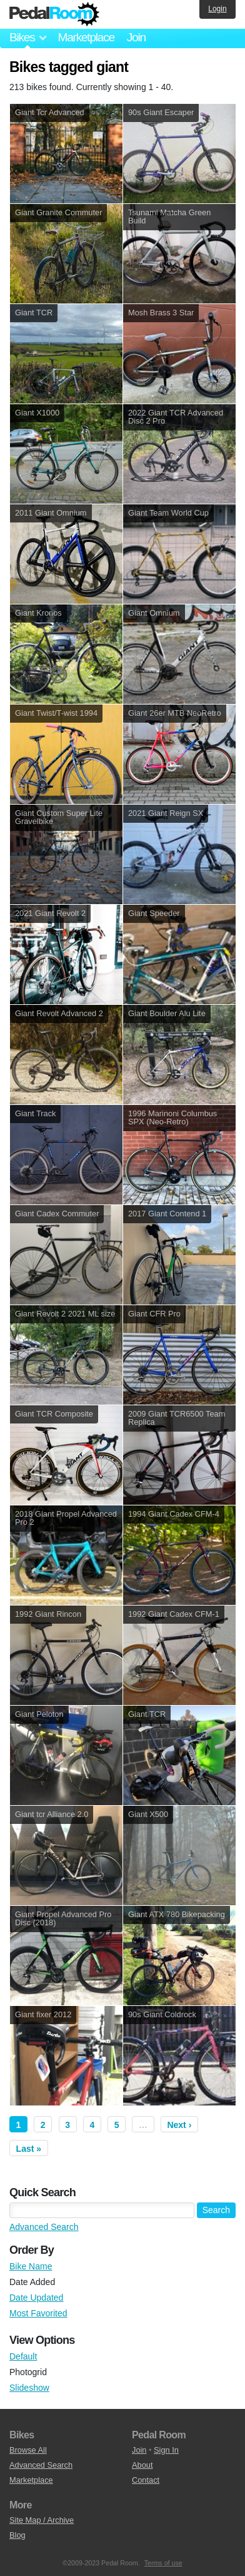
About (142, 2465)
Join (136, 37)
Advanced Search (44, 2227)
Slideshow (29, 2388)
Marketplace (86, 37)
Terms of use (163, 2563)
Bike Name (30, 2266)
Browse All (28, 2450)
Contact (145, 2480)
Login (217, 8)
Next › (179, 2125)
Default (23, 2356)
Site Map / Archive (41, 2520)
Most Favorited (38, 2313)
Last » (28, 2149)
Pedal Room (54, 14)
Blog (17, 2535)
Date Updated (36, 2298)
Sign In (166, 2450)
